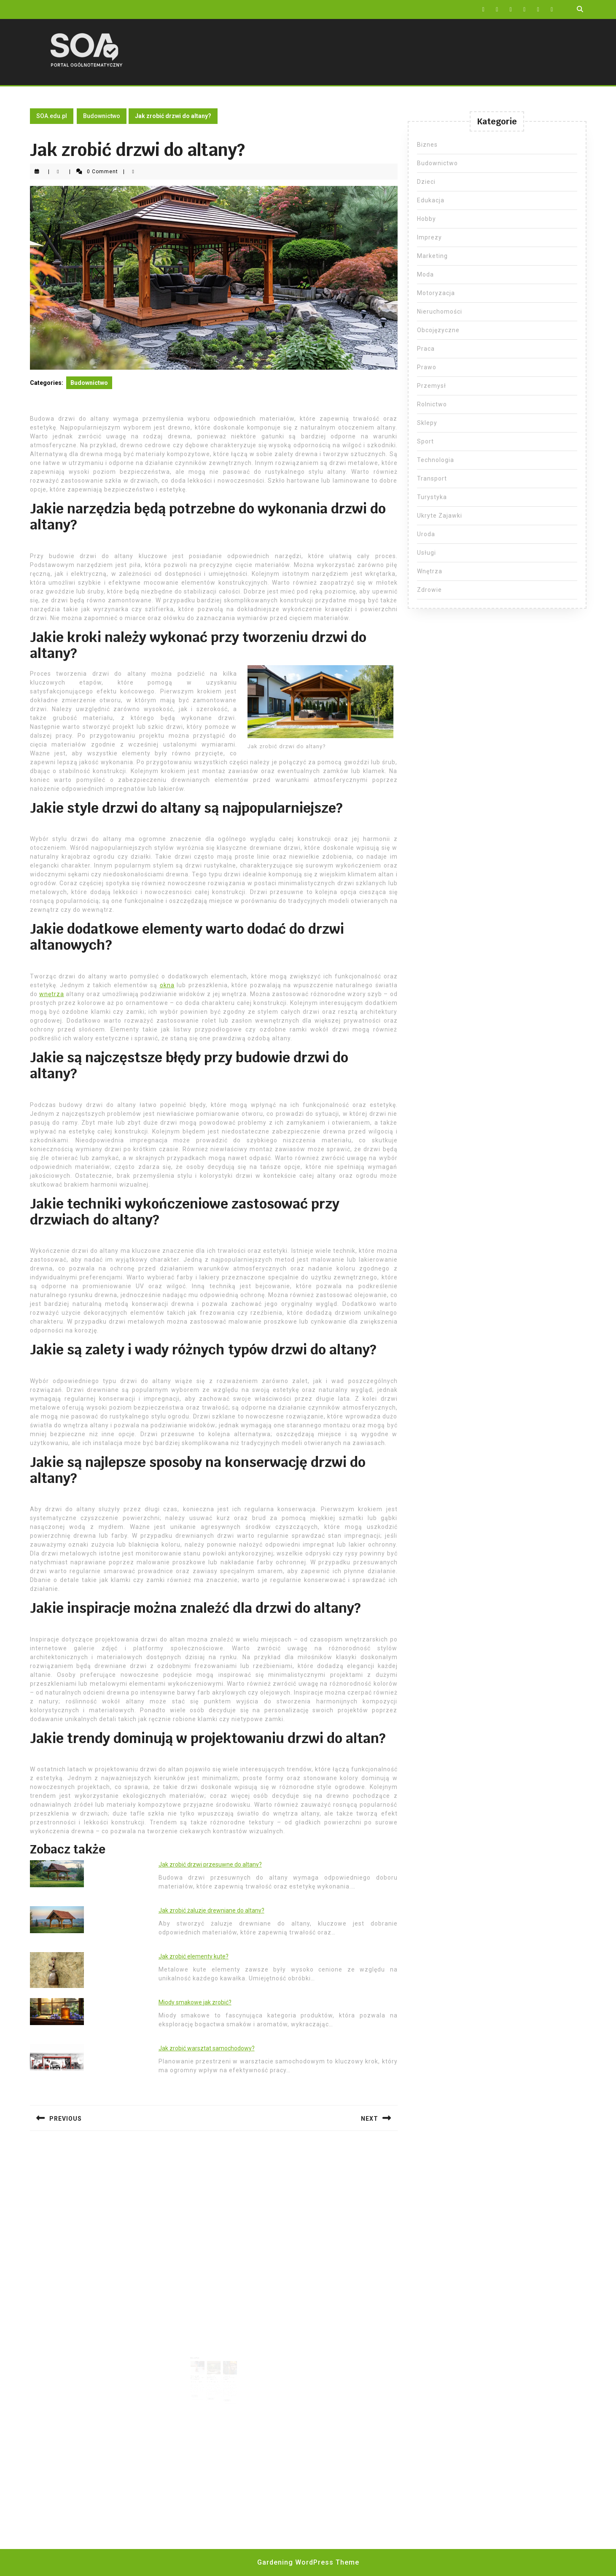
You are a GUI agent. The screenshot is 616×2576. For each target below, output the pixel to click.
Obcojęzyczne (438, 330)
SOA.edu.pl (51, 116)
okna (167, 985)
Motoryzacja (436, 293)
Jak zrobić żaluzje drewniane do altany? (211, 1910)
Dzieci (426, 181)
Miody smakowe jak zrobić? (195, 2002)
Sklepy (427, 422)
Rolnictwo (432, 404)
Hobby (426, 218)
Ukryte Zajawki (439, 515)
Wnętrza (429, 571)
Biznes (427, 144)
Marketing (432, 255)
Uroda (426, 534)
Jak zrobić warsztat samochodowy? (207, 2048)
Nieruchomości (439, 311)
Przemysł (431, 385)
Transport (432, 478)
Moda (425, 274)
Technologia (435, 460)
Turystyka (432, 497)
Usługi (426, 552)
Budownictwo (101, 116)
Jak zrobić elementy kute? (194, 1956)
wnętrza (51, 994)
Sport (425, 441)
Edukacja (430, 200)
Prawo (426, 367)
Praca (426, 348)
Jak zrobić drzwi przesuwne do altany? (210, 1864)
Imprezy (429, 237)
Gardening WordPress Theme (308, 2562)
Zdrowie (429, 589)
